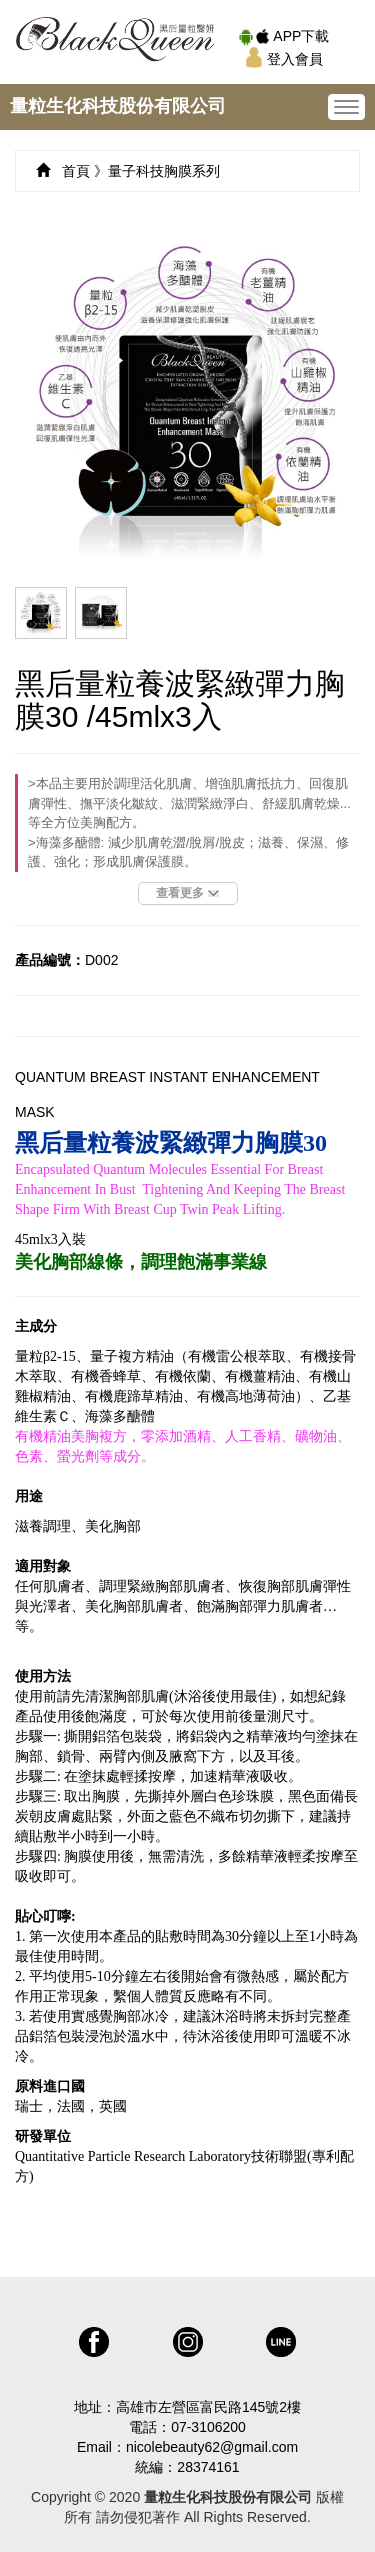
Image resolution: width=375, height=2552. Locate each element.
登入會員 (284, 59)
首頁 (76, 171)
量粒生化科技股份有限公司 (118, 106)
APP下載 (284, 36)
